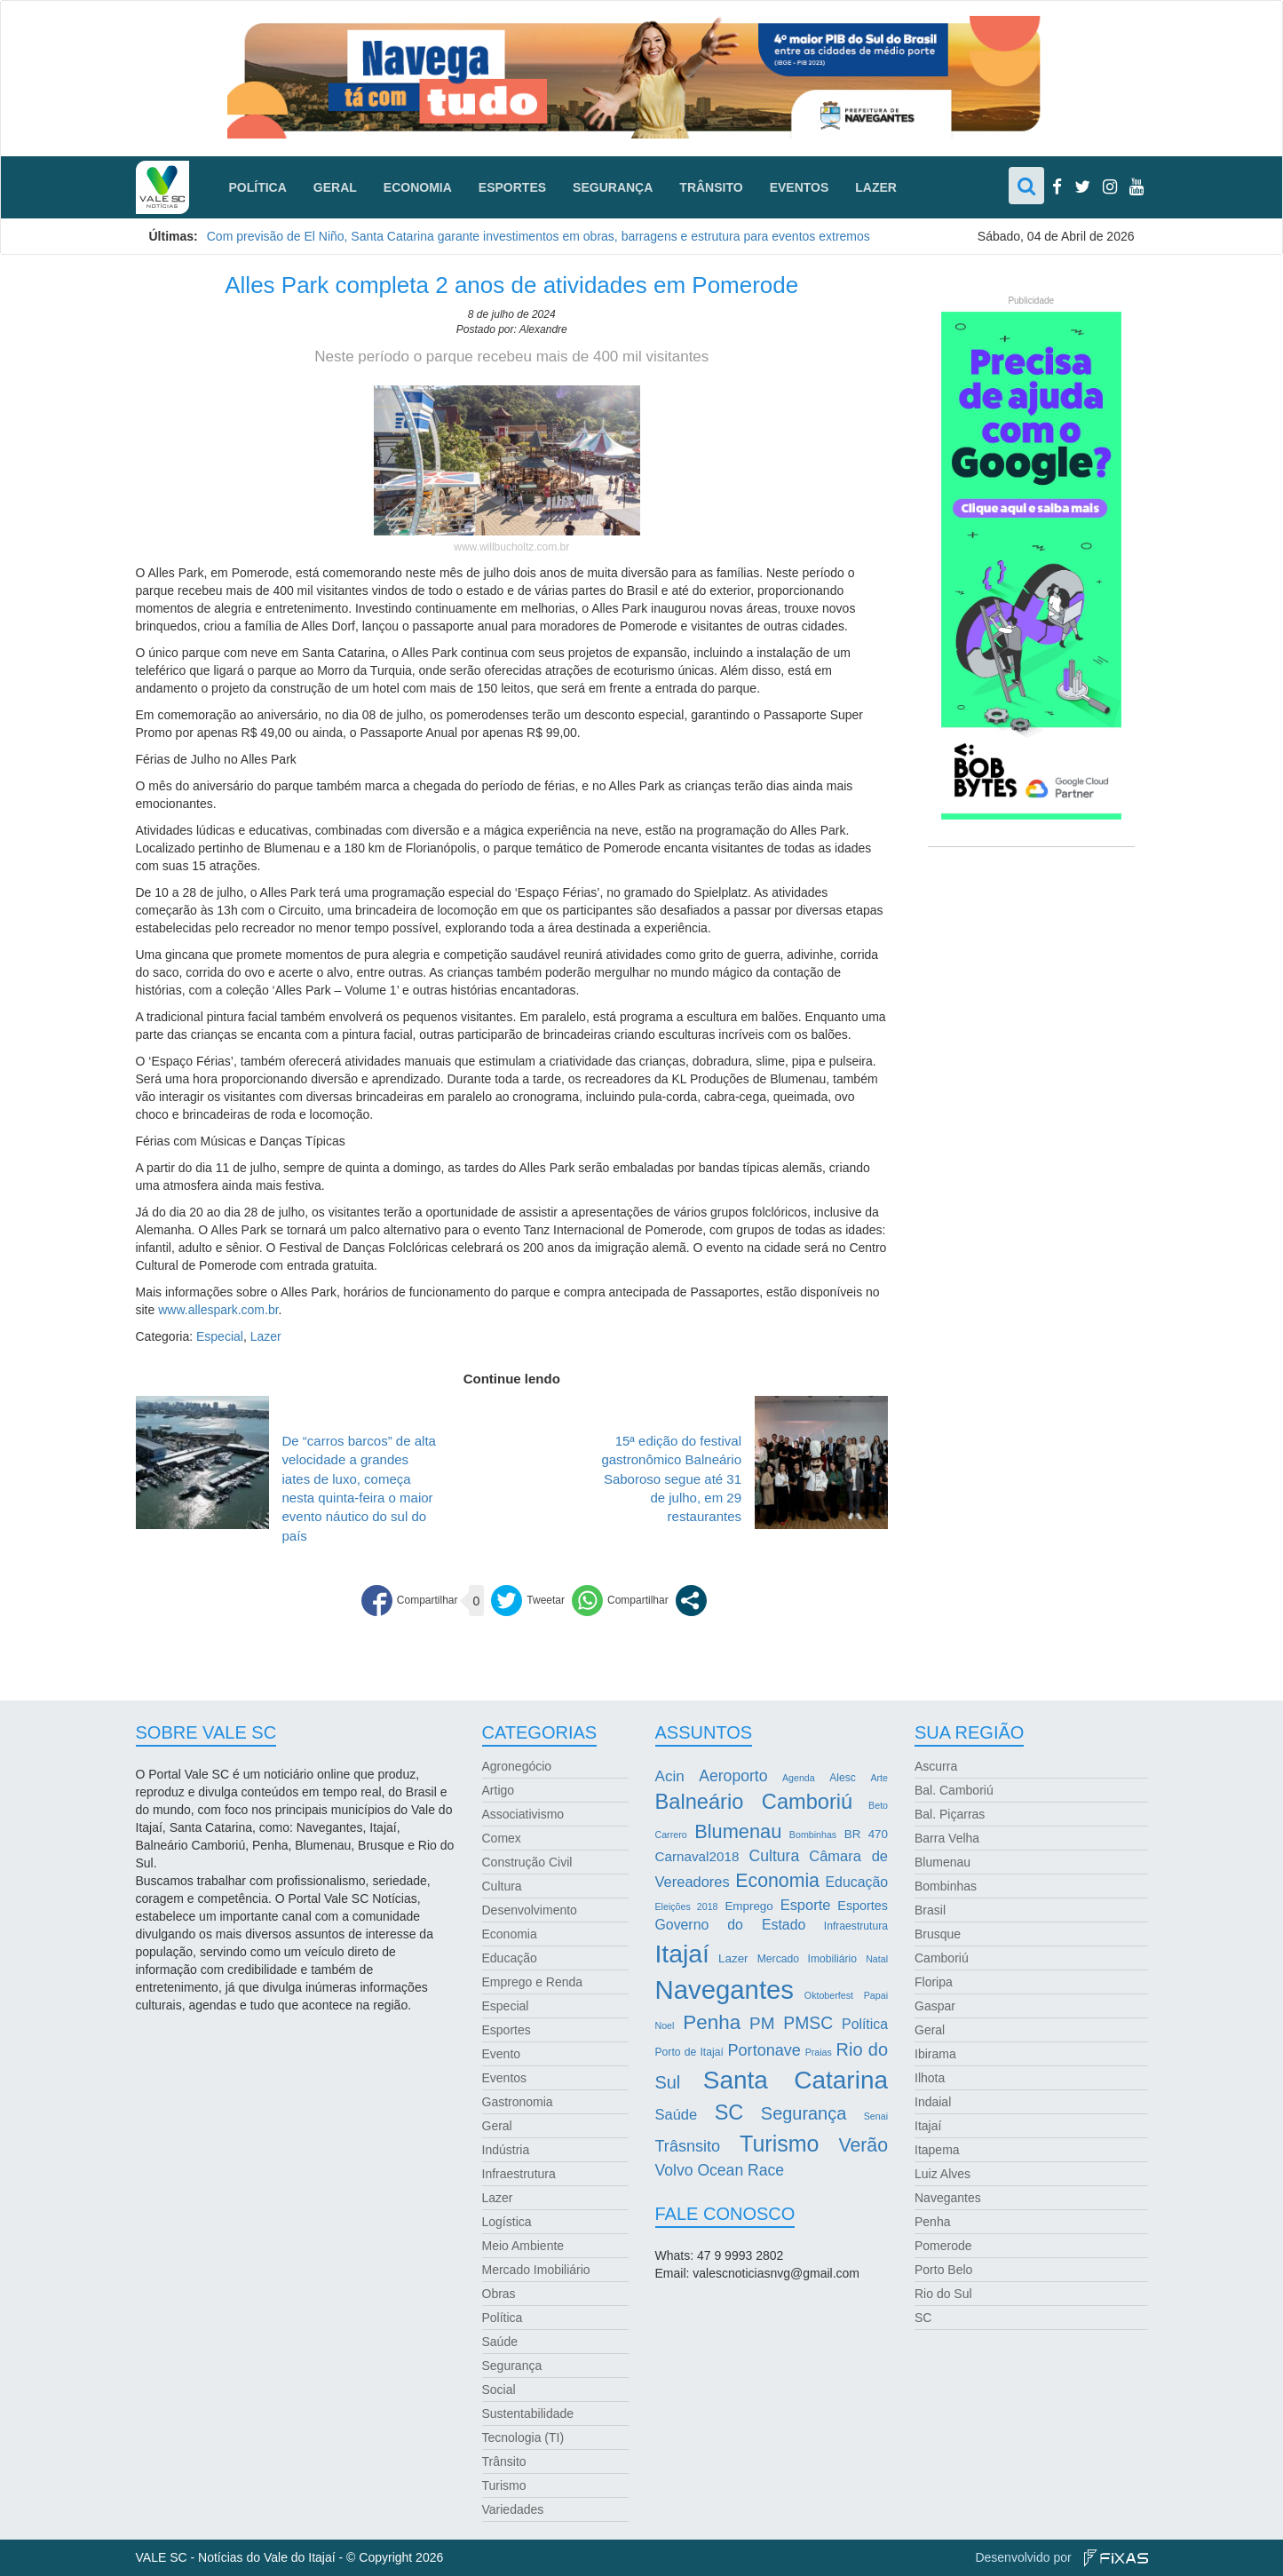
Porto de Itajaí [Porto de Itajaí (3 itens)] (689, 2052)
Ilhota (930, 2078)
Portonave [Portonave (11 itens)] (764, 2050)
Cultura (502, 1886)
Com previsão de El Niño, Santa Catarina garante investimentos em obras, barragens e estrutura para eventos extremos (538, 236)
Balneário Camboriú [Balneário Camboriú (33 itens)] (754, 1801)
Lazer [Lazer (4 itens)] (733, 1958)
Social (499, 2389)
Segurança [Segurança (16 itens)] (803, 2113)
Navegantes (948, 2198)
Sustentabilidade (528, 2413)
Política (258, 187)
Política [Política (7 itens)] (865, 2024)
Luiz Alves (942, 2174)
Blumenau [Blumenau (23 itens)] (737, 1831)
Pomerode (943, 2246)
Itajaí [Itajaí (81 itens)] (682, 1953)
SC (923, 2317)
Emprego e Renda (532, 1982)
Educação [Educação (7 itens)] (857, 1882)
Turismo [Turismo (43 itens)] (779, 2143)
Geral (335, 187)
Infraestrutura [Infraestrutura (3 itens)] (856, 1926)
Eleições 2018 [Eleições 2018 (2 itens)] (686, 1906)
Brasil (930, 1910)
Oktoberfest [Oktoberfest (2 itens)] (828, 1995)
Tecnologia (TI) (523, 2437)
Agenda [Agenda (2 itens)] (798, 1777)
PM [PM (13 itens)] (761, 2023)
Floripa (934, 1982)
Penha (932, 2222)
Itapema (937, 2150)
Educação (509, 1958)
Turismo (504, 2485)
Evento (501, 2054)
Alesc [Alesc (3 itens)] (842, 1777)
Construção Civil (527, 1862)
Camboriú (942, 1958)
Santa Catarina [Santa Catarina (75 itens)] (795, 2080)
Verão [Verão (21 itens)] (863, 2145)
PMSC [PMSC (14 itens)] (808, 2023)
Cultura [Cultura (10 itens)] (774, 1856)
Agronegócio (517, 1766)
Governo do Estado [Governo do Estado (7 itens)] (730, 1924)
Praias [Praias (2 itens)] (818, 2052)
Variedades (513, 2509)
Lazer (876, 187)
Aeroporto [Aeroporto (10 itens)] (733, 1776)
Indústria (506, 2150)
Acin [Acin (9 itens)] (670, 1776)
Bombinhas (946, 1886)
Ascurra (936, 1766)
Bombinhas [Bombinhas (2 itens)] (812, 1834)
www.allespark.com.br (218, 1310)
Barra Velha (947, 1838)
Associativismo (523, 1814)
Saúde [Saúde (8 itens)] (676, 2114)
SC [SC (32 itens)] (729, 2112)
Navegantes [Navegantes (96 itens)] (725, 1989)
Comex (501, 1838)
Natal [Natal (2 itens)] (877, 1959)
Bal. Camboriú (954, 1790)
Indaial (933, 2102)
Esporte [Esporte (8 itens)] (805, 1905)
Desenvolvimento (529, 1910)
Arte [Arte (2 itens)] (879, 1777)
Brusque (938, 1934)
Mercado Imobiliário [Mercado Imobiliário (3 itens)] (807, 1959)
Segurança (613, 187)
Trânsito (710, 187)
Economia (418, 187)
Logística (507, 2222)
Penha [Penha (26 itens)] (711, 2022)
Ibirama (935, 2054)
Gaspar (935, 2006)
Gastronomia (517, 2102)
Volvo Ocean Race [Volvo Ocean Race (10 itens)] (720, 2170)
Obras (499, 2294)
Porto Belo (943, 2270)
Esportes (512, 187)
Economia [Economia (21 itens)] (777, 1880)
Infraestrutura (519, 2174)
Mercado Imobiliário (536, 2270)
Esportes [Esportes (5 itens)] (862, 1905)
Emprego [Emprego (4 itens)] (748, 1906)
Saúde (500, 2341)
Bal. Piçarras (950, 1814)
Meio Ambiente (523, 2246)
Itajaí (928, 2126)
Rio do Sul (943, 2294)
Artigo (498, 1790)
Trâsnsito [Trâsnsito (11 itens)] (688, 2146)
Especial (219, 1336)
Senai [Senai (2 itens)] (876, 2116)
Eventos (799, 187)
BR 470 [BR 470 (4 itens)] (866, 1834)
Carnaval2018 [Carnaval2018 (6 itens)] (697, 1856)
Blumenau (942, 1862)
